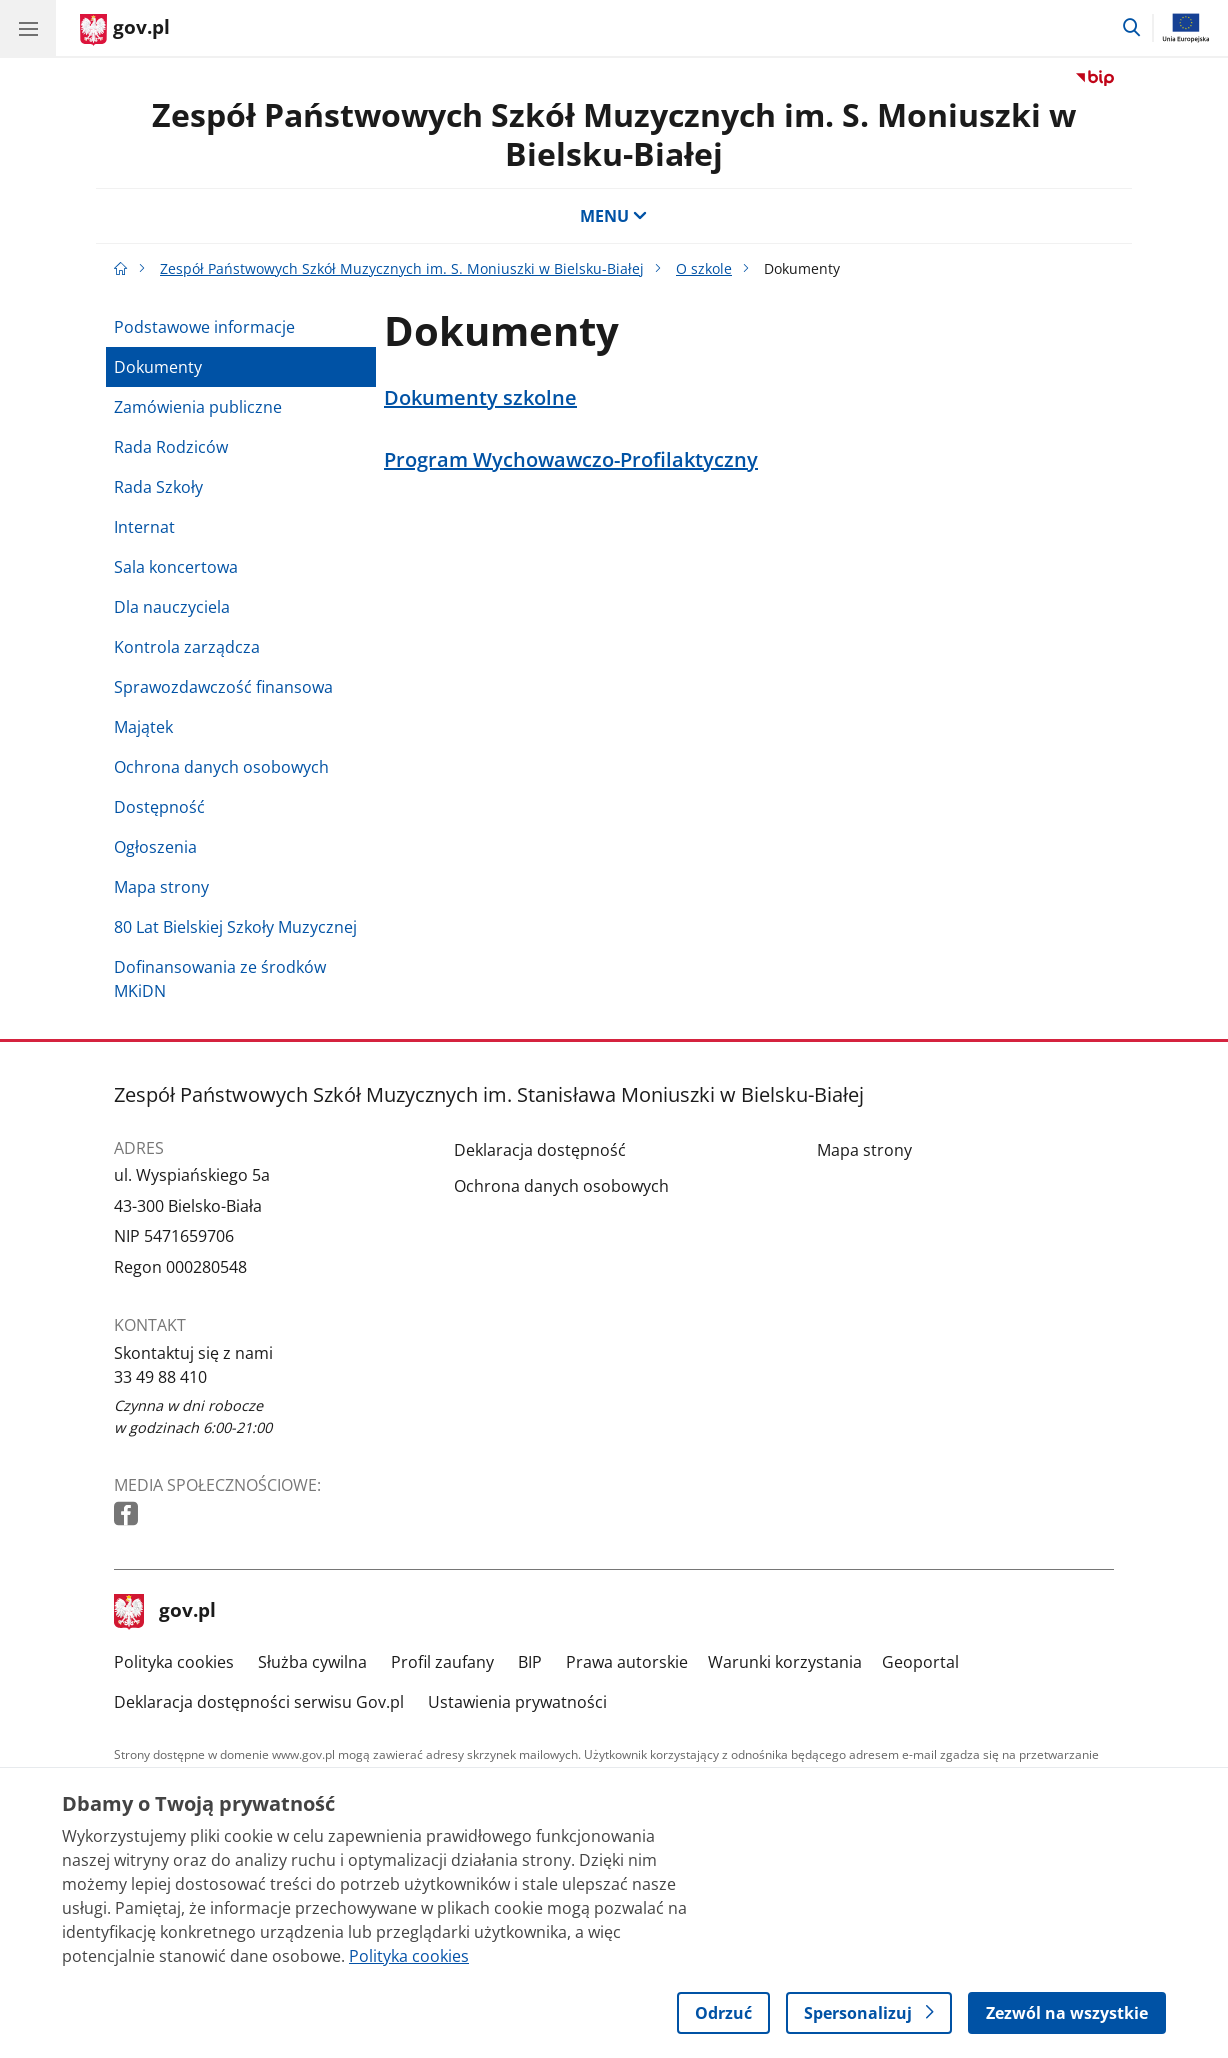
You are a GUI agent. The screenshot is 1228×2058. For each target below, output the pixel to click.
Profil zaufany (442, 1662)
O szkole (704, 268)
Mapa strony (161, 887)
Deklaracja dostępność (540, 1150)
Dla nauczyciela (172, 607)
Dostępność (159, 807)
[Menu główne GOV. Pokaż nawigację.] (28, 28)
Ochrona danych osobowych (221, 767)
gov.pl (165, 1612)
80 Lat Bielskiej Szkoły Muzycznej (235, 927)
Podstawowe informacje (204, 327)
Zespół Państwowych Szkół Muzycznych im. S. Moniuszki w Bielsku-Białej (614, 133)
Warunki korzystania (785, 1662)
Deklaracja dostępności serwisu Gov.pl (259, 1702)
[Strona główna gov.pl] (125, 30)
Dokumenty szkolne (480, 398)
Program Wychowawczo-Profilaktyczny (571, 460)
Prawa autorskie (627, 1662)
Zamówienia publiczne (198, 407)
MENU (614, 216)
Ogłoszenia (155, 847)
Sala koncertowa (176, 567)
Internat (144, 527)
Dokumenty (158, 367)
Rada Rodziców (171, 447)
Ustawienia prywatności (517, 1702)
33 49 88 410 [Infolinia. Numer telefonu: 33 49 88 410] (160, 1377)
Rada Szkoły (158, 487)
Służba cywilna (312, 1662)
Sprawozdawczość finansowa (223, 687)
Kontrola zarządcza (187, 647)
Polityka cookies (174, 1662)
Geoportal (920, 1662)
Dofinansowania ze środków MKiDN (220, 979)
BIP (530, 1662)
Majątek (143, 727)
